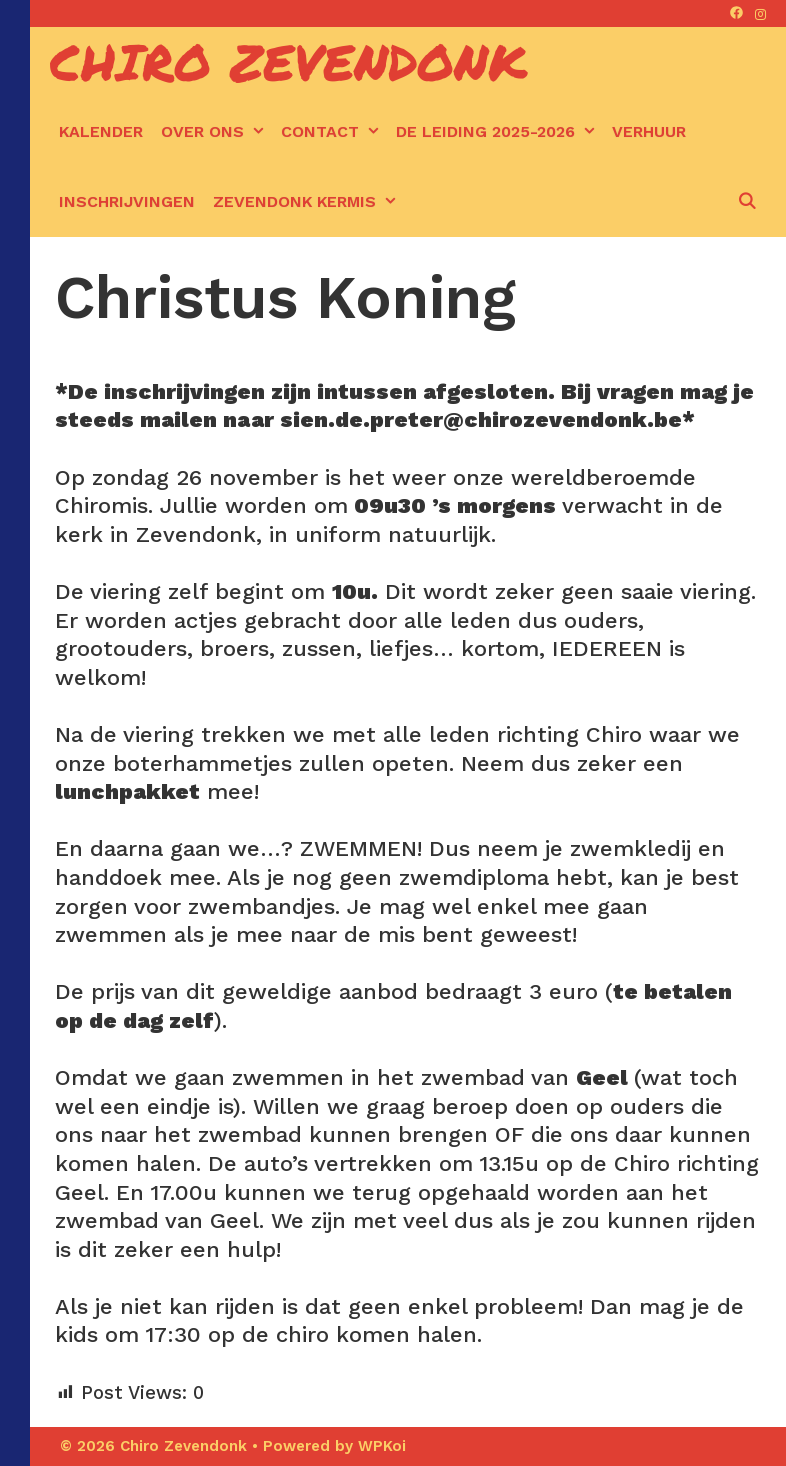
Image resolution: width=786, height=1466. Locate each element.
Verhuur (649, 131)
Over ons (216, 132)
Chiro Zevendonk (288, 61)
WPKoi (382, 1446)
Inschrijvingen (127, 201)
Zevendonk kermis (308, 202)
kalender (101, 131)
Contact (334, 132)
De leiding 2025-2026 (499, 132)
